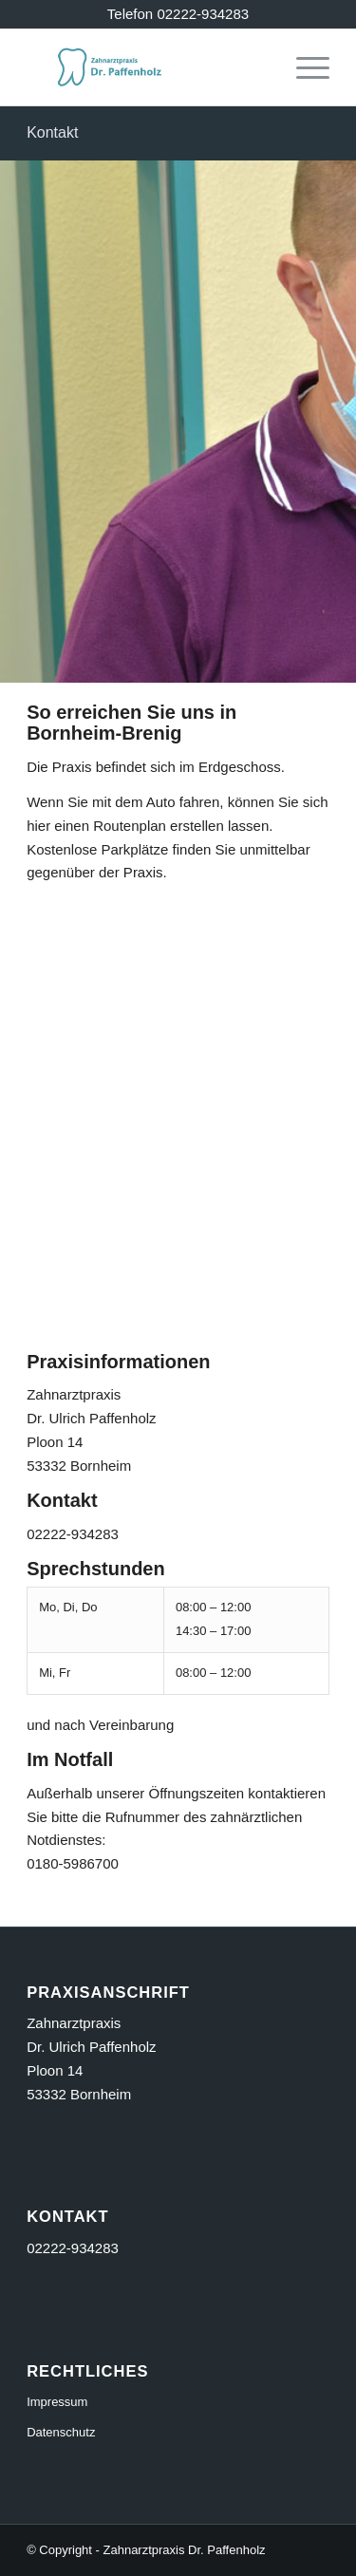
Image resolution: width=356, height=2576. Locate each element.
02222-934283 (73, 2248)
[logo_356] (148, 67)
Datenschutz (61, 2432)
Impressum (57, 2402)
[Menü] (303, 67)
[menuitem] (303, 67)
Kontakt (52, 132)
